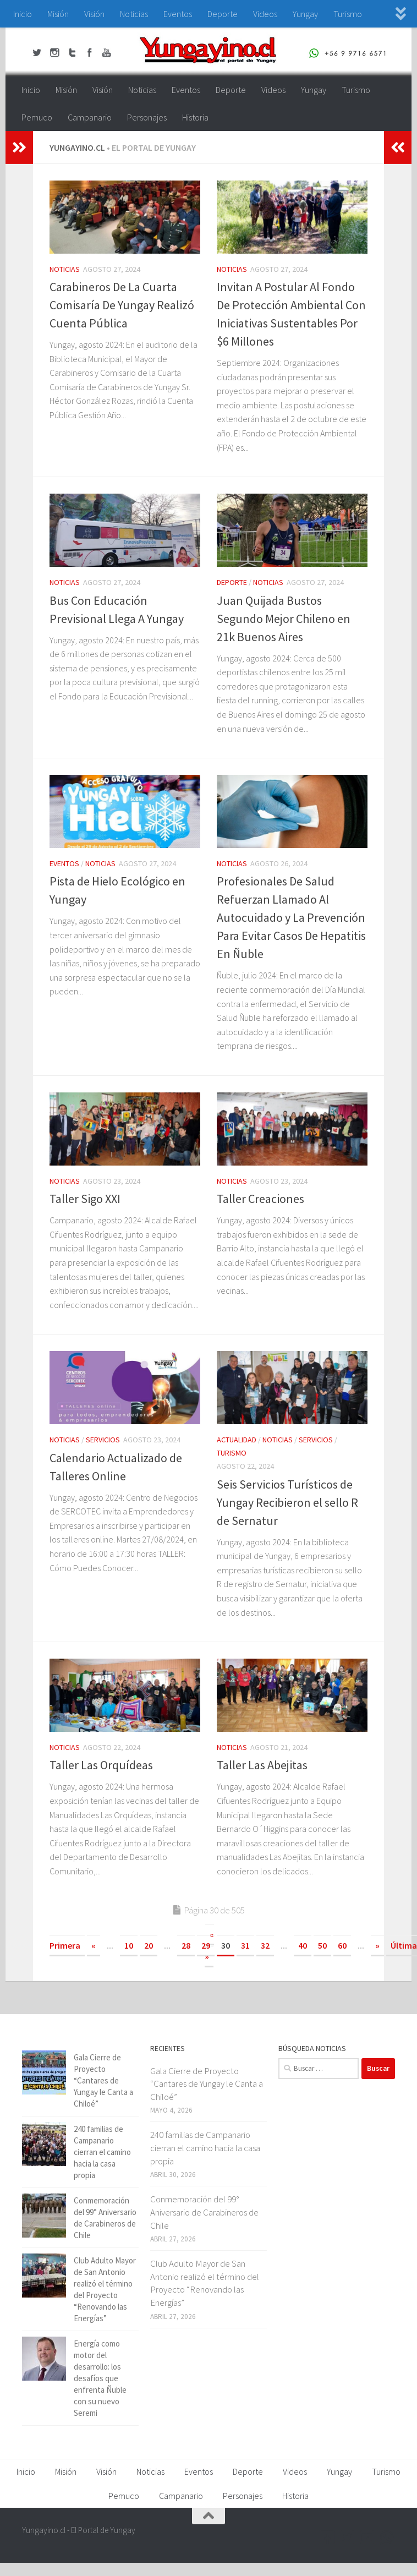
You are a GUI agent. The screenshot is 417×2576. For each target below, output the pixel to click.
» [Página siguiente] (377, 1945)
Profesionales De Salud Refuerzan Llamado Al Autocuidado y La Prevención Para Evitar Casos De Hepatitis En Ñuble (291, 917)
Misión (58, 13)
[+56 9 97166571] (387, 2537)
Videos (265, 13)
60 (342, 1945)
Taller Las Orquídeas (101, 1765)
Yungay (305, 13)
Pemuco (36, 117)
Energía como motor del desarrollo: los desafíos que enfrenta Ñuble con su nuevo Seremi (100, 2378)
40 (302, 1945)
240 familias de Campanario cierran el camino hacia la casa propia (102, 2152)
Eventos (177, 13)
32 (265, 1945)
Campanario (90, 117)
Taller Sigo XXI (85, 1198)
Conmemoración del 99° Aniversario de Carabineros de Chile (204, 2212)
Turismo (347, 13)
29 (205, 1945)
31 (245, 1945)
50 (322, 1945)
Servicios (103, 1440)
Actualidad (236, 1440)
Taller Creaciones (260, 1198)
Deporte (222, 13)
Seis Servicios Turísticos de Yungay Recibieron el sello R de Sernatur (287, 1502)
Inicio (22, 13)
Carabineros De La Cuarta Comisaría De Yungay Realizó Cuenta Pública (122, 305)
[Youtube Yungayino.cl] (367, 2537)
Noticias (134, 13)
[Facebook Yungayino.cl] (328, 2537)
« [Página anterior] (93, 1945)
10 (128, 1945)
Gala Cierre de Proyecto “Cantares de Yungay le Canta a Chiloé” (103, 2080)
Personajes (147, 117)
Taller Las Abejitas (262, 1765)
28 (186, 1945)
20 (148, 1945)
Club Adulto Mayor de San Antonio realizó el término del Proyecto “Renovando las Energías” (204, 2283)
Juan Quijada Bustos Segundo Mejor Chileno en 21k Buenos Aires (283, 618)
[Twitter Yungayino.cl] (347, 2537)
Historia (195, 117)
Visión (94, 13)
